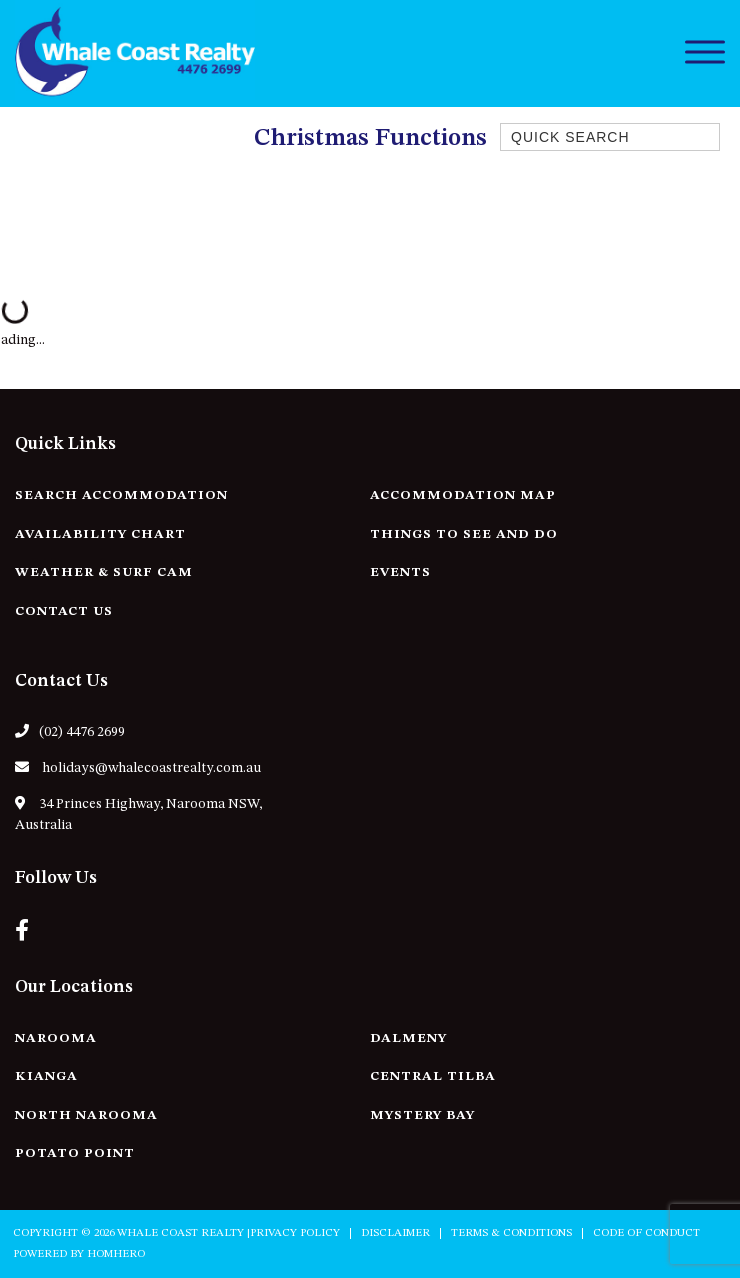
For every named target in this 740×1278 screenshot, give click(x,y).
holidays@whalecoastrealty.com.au (138, 767)
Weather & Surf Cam (104, 572)
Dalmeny (408, 1038)
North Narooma (86, 1115)
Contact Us (64, 611)
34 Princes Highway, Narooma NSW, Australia (138, 814)
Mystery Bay (422, 1115)
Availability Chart (100, 534)
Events (400, 572)
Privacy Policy (295, 1233)
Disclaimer (395, 1233)
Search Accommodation (121, 495)
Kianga (46, 1076)
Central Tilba (433, 1076)
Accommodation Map (463, 495)
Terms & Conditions (511, 1233)
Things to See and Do (464, 534)
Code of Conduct (646, 1233)
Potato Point (75, 1153)
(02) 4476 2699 (70, 731)
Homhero (116, 1254)
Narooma (56, 1038)
